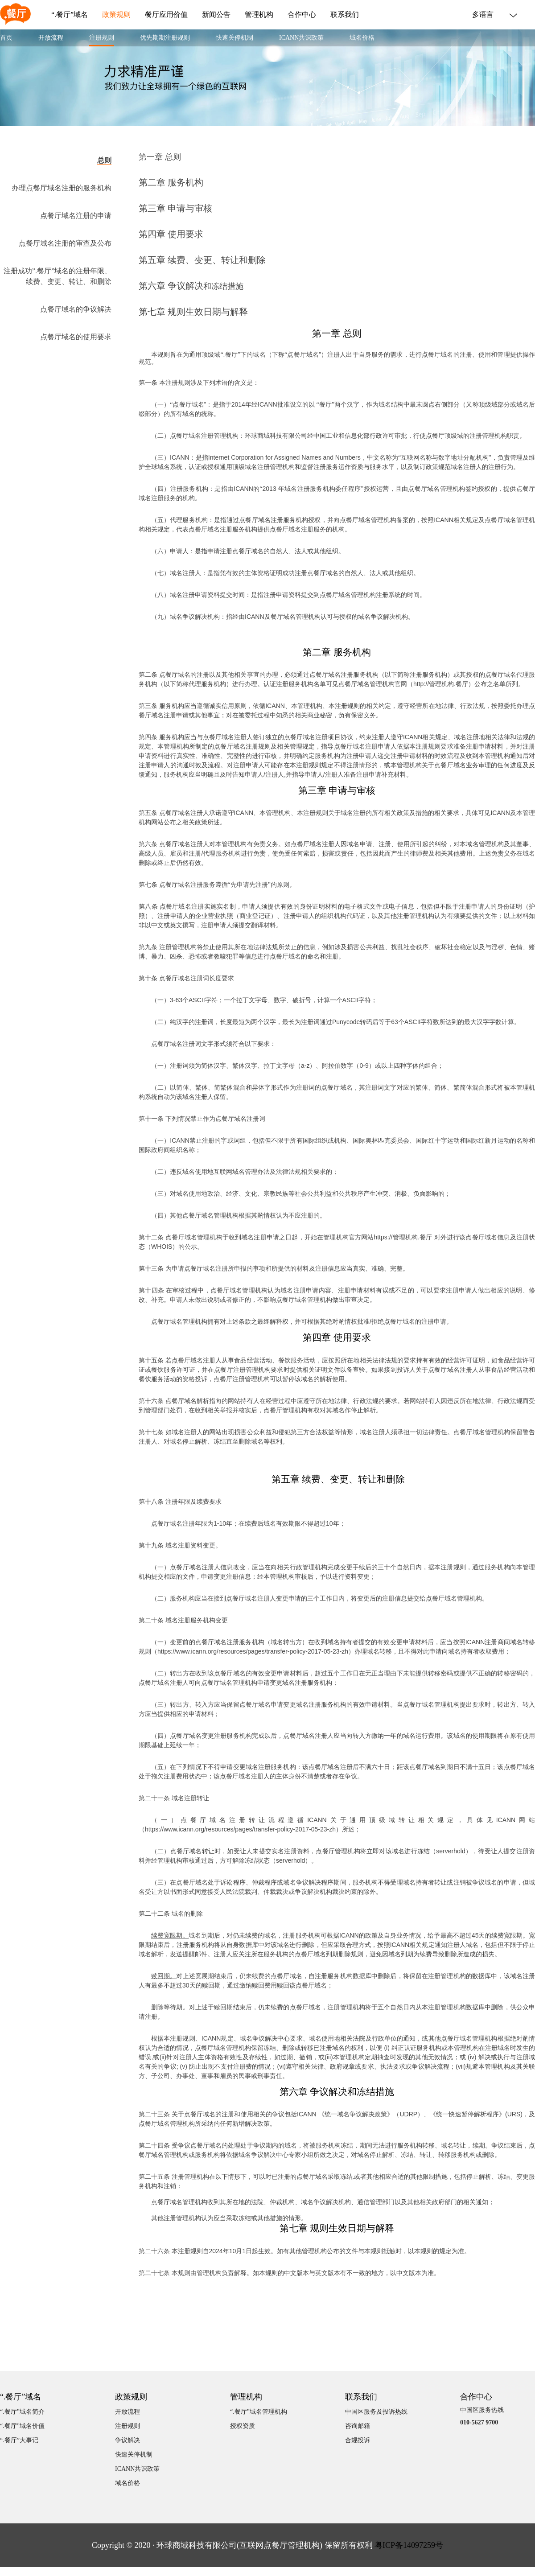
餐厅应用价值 (166, 14)
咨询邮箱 (357, 2426)
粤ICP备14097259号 (408, 2545)
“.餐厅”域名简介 (22, 2411)
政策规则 (116, 14)
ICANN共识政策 (301, 37)
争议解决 (127, 2440)
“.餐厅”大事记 (19, 2440)
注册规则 (101, 37)
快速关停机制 (234, 37)
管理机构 (259, 14)
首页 (6, 37)
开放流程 (50, 37)
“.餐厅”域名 (69, 14)
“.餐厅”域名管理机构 (258, 2411)
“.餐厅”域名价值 (22, 2426)
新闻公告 (216, 14)
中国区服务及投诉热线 (376, 2411)
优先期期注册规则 (165, 37)
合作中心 (302, 14)
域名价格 (362, 37)
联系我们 (344, 14)
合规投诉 (357, 2440)
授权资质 (242, 2426)
